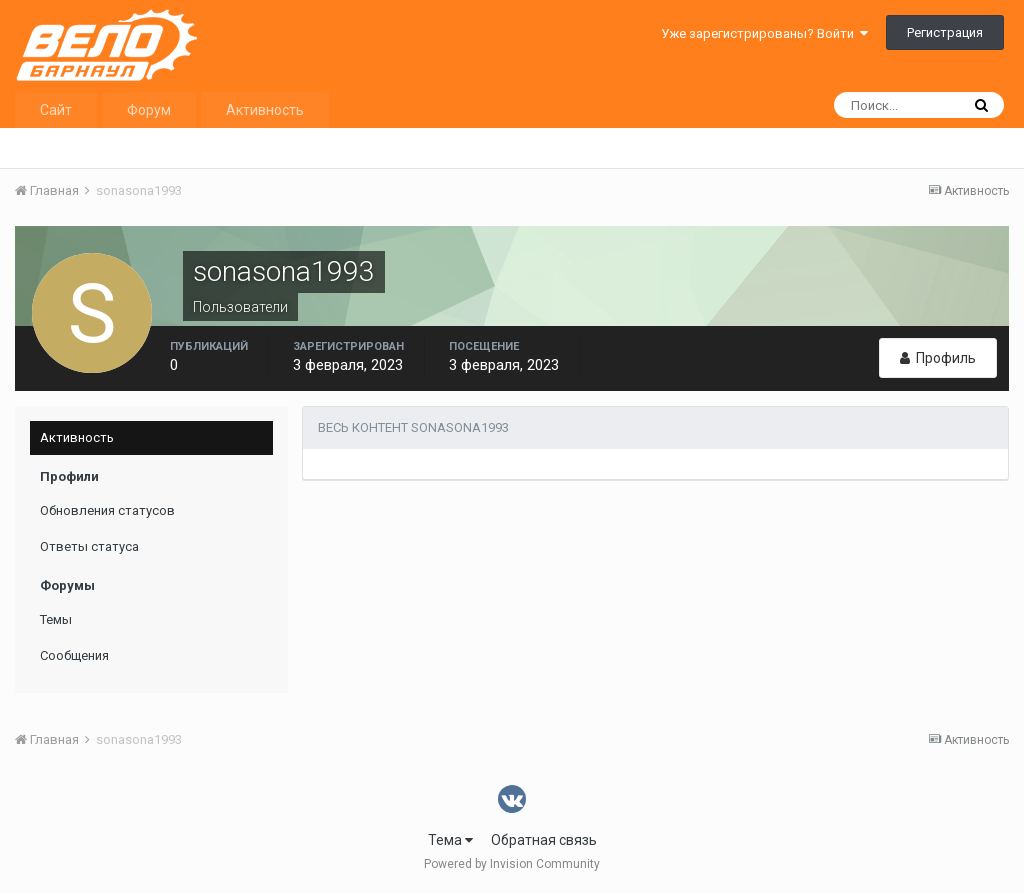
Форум (149, 110)
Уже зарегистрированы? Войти (764, 33)
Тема (450, 840)
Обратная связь (544, 840)
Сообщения (74, 655)
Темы (56, 619)
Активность (265, 110)
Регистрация (945, 32)
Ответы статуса (89, 546)
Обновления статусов (107, 510)
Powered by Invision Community (512, 864)
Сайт (56, 110)
